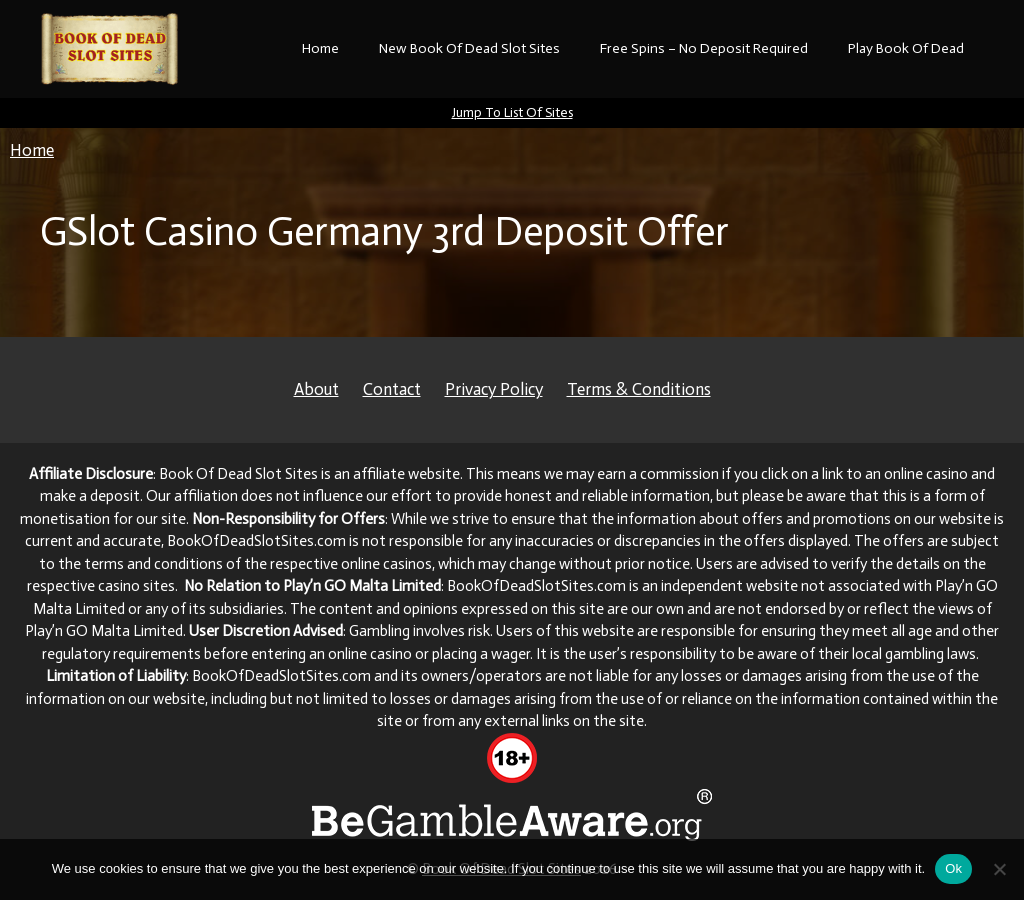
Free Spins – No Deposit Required (704, 48)
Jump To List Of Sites (512, 112)
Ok (953, 868)
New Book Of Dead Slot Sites (469, 48)
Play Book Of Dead (906, 48)
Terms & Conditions (639, 389)
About (316, 389)
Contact (392, 389)
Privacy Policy (494, 389)
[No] (999, 869)
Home (320, 48)
